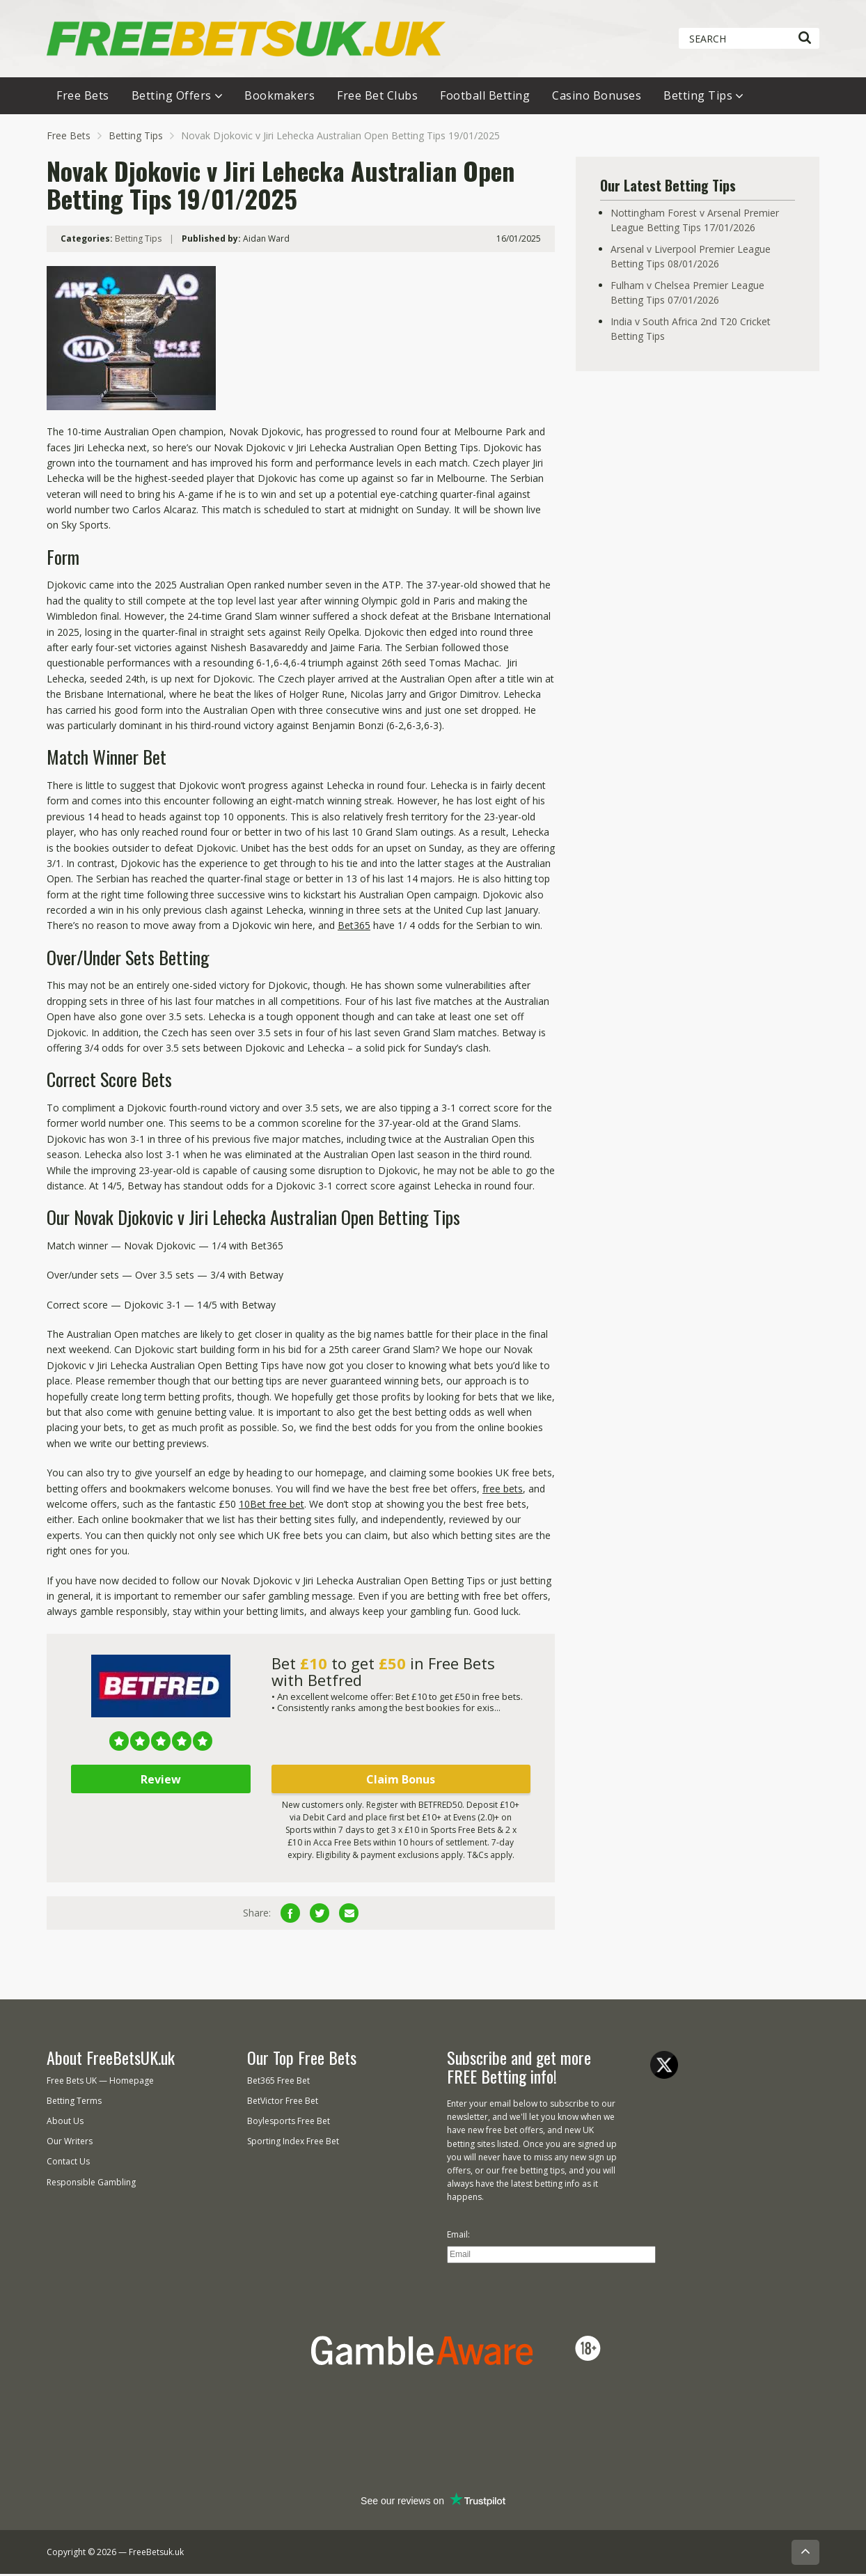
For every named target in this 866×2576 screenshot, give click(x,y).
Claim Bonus (400, 1780)
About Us (65, 2123)
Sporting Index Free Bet (293, 2143)
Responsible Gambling (91, 2183)
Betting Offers (172, 96)
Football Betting (485, 96)
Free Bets (82, 96)
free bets (502, 1490)
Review (161, 1780)
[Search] (804, 38)
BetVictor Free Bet (282, 2102)
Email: (458, 2236)
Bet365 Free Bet (278, 2082)
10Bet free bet (271, 1505)
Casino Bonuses (596, 96)
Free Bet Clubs (377, 96)
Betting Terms (74, 2102)
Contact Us (68, 2163)
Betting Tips (697, 96)
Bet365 (354, 927)
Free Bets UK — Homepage (100, 2082)
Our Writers (70, 2143)
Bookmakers (279, 96)
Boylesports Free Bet (288, 2123)
